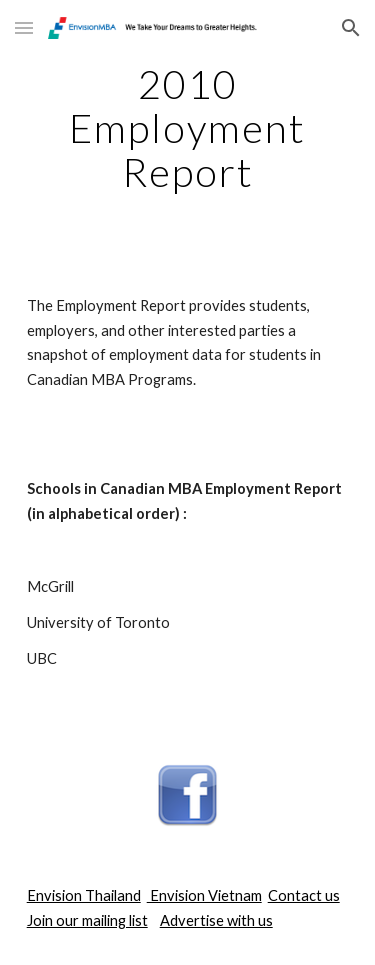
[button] (24, 27)
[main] (188, 128)
